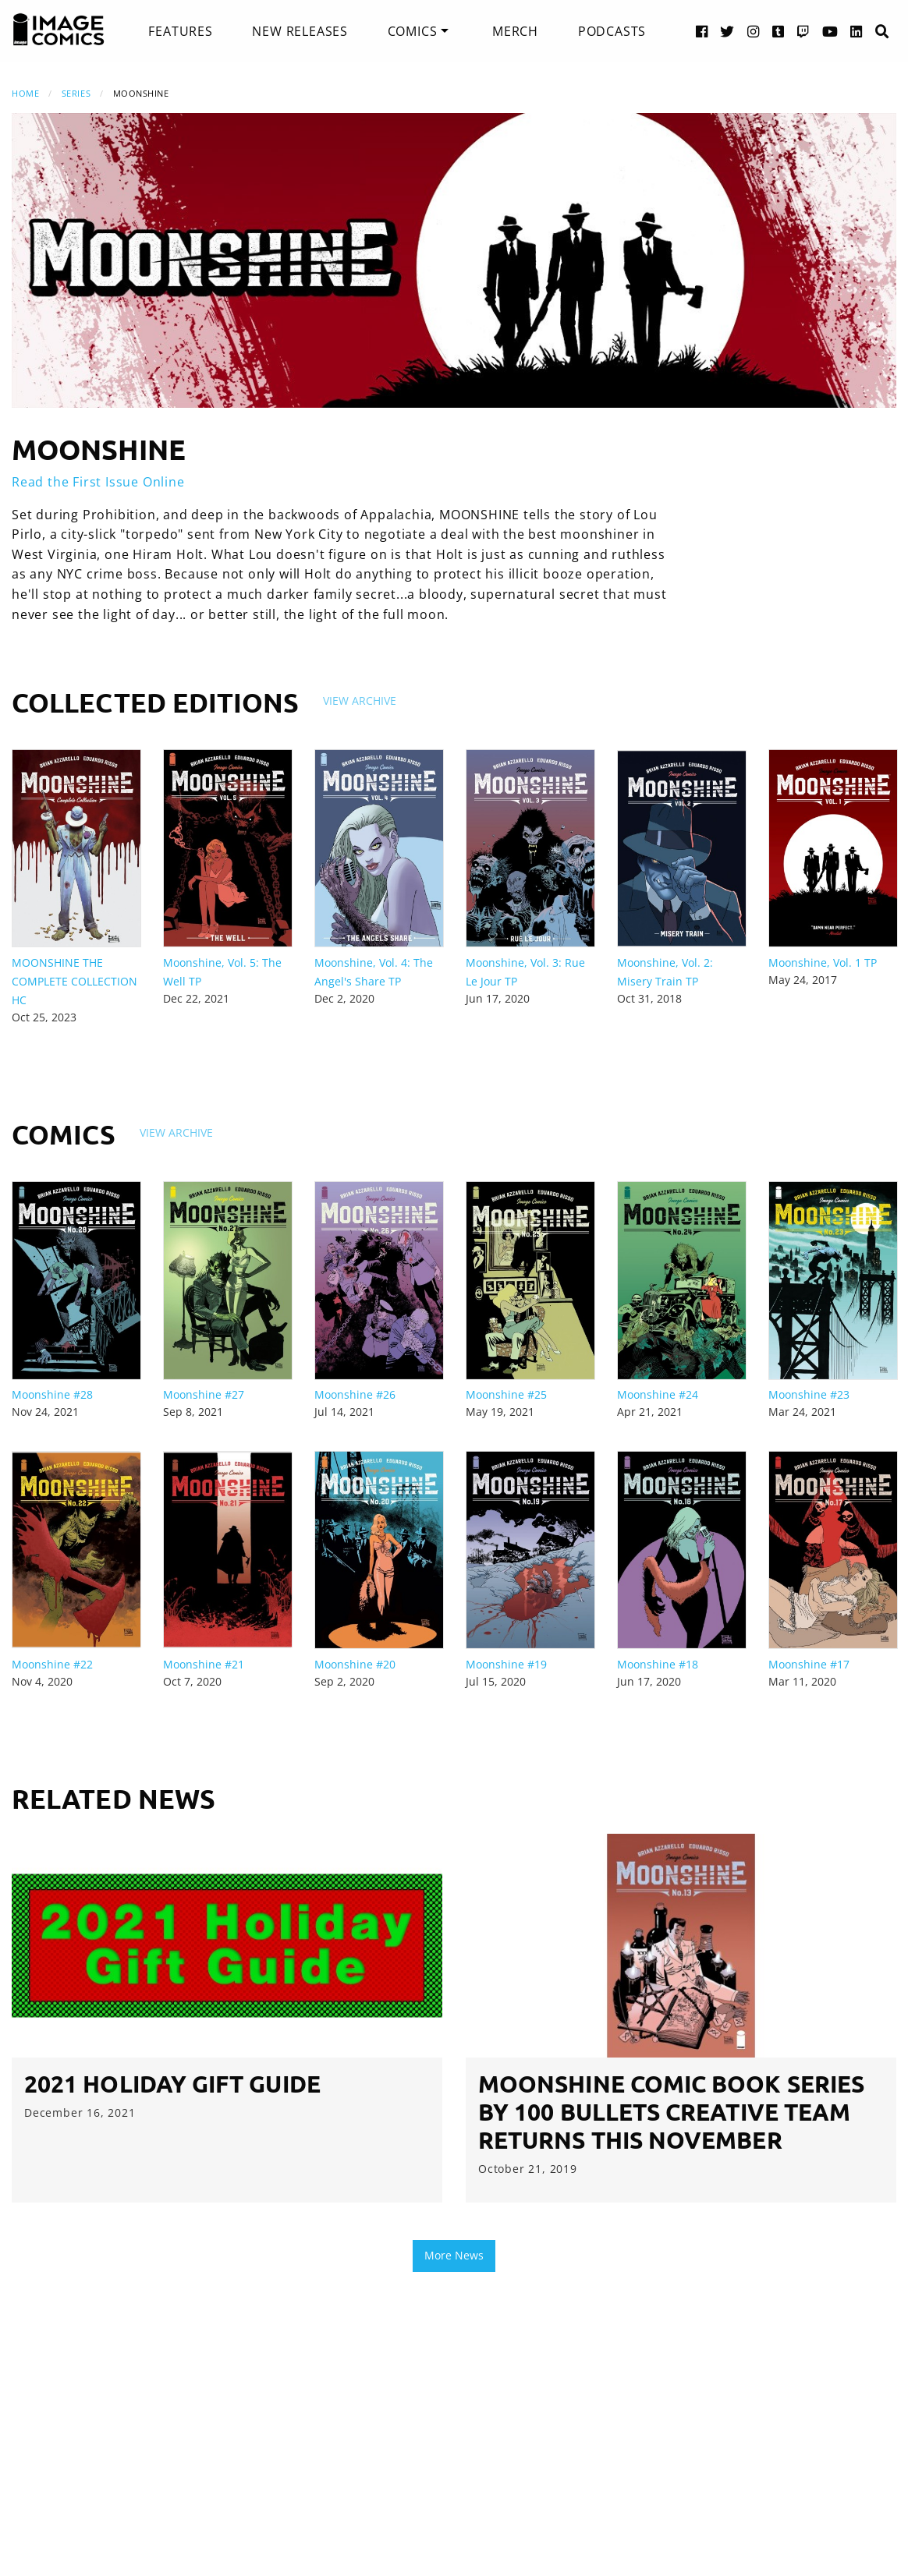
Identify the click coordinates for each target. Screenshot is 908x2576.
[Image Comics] (58, 29)
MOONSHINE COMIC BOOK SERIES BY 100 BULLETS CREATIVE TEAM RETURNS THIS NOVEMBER (671, 2111)
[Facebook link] (702, 30)
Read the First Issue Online (98, 481)
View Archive (359, 700)
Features (180, 31)
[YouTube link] (830, 30)
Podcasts (612, 31)
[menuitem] (180, 31)
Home (25, 93)
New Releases (300, 31)
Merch (515, 31)
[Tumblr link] (778, 30)
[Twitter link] (727, 30)
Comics (413, 31)
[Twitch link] (803, 30)
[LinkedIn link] (856, 30)
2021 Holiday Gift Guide (172, 2083)
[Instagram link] (753, 30)
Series (76, 93)
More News (454, 2255)
